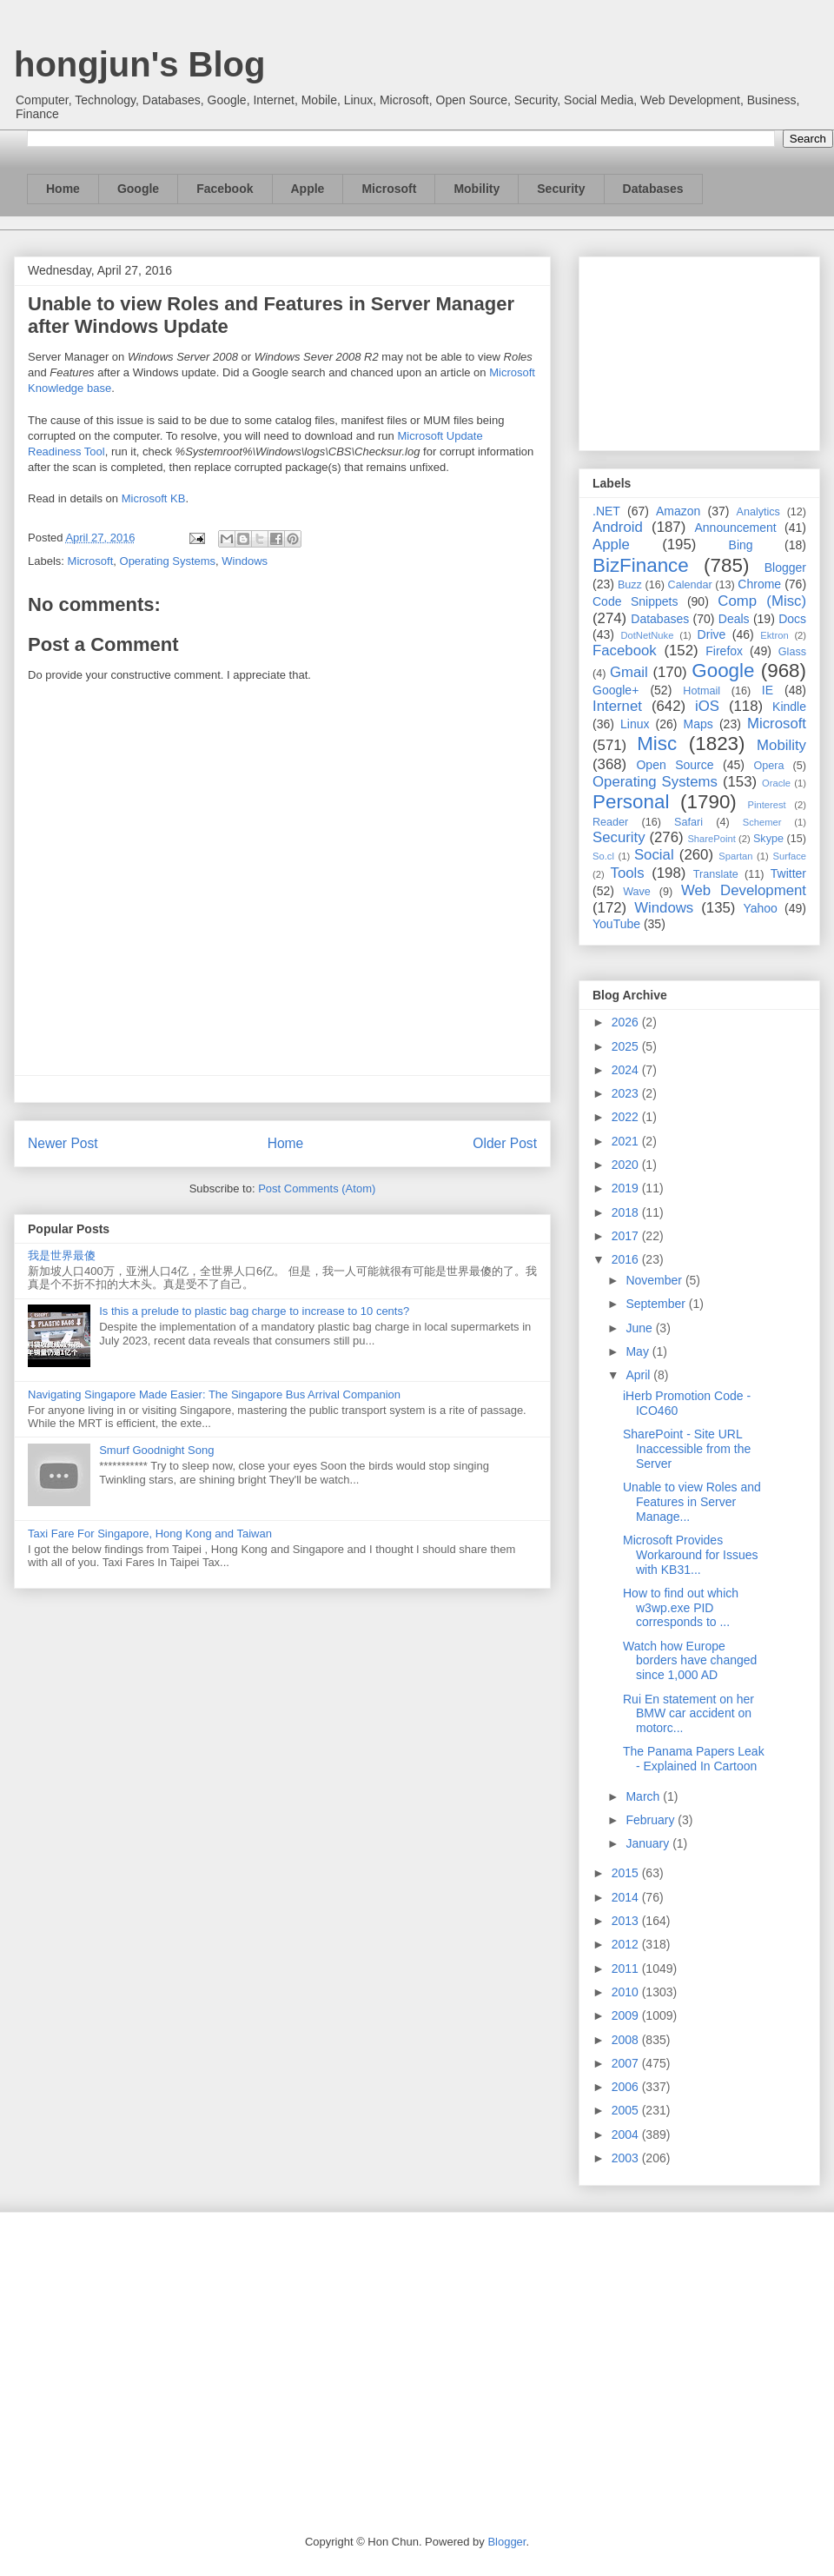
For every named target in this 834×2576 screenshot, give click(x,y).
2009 (627, 2015)
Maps (698, 724)
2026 (627, 1022)
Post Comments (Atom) (316, 1188)
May (639, 1351)
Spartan (735, 856)
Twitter (788, 873)
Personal (630, 802)
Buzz (630, 585)
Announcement (735, 527)
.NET (606, 511)
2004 (627, 2134)
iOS (707, 706)
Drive (712, 634)
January (649, 1843)
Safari (688, 822)
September (657, 1304)
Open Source (674, 765)
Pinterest (767, 805)
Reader (610, 822)
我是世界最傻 (62, 1255)
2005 (627, 2110)
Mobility (476, 189)
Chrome (759, 584)
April (639, 1375)
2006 (627, 2087)
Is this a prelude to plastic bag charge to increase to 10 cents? (254, 1311)
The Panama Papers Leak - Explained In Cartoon (693, 1758)
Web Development (743, 890)
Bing (741, 545)
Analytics (758, 512)
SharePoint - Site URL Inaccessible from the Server (687, 1449)
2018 (627, 1212)
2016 (627, 1259)
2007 (627, 2063)
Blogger (785, 567)
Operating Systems (168, 561)
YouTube (616, 924)
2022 (627, 1117)
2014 (627, 1897)
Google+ (615, 690)
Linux (634, 724)
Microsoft (388, 189)
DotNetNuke (646, 635)
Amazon (678, 511)
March (644, 1796)
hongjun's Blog (139, 64)
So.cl (603, 856)
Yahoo (760, 908)
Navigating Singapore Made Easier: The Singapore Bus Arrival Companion (214, 1394)
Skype (768, 839)
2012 (627, 1944)
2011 (627, 1968)
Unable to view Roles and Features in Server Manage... (692, 1502)
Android (617, 527)
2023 (627, 1093)
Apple (308, 189)
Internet (617, 706)
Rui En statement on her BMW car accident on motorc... (688, 1714)
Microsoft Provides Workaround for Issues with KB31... (690, 1555)
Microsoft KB (154, 498)
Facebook (224, 189)
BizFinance (640, 565)
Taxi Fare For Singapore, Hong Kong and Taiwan (150, 1533)
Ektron (774, 635)
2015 (627, 1873)
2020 (627, 1165)
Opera (768, 766)
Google (138, 189)
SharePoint (711, 838)
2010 (627, 1992)
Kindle (789, 707)
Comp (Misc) (762, 601)
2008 (627, 2040)
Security (561, 189)
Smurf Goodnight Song (156, 1450)
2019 (627, 1188)
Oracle (776, 783)
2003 (627, 2158)
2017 (627, 1236)
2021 (627, 1141)
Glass (792, 652)
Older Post (505, 1143)
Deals (734, 619)
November (655, 1280)
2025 (627, 1046)
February (652, 1820)
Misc (657, 743)
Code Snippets (635, 601)
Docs (792, 619)
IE (767, 690)
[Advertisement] (699, 350)
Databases (653, 189)
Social (654, 854)
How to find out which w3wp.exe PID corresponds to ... (680, 1608)
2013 (627, 1921)
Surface (789, 856)
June (640, 1328)
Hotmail (701, 691)
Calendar (690, 585)
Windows (245, 561)
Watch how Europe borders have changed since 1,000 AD (690, 1661)
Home (63, 189)
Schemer (762, 822)
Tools (628, 873)
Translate (715, 874)
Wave (637, 892)
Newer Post (63, 1143)
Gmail (629, 672)
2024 (627, 1070)
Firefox (724, 651)
